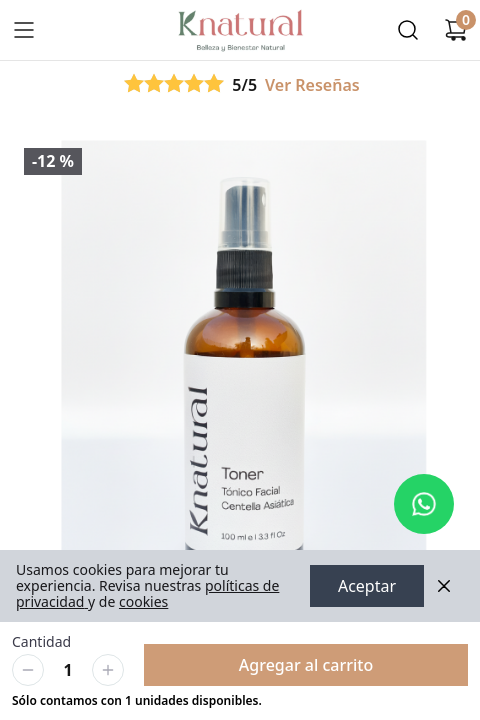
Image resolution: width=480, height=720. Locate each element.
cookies (143, 601)
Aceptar (367, 586)
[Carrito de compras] (456, 30)
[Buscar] (408, 30)
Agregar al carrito (306, 665)
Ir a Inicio (195, 16)
